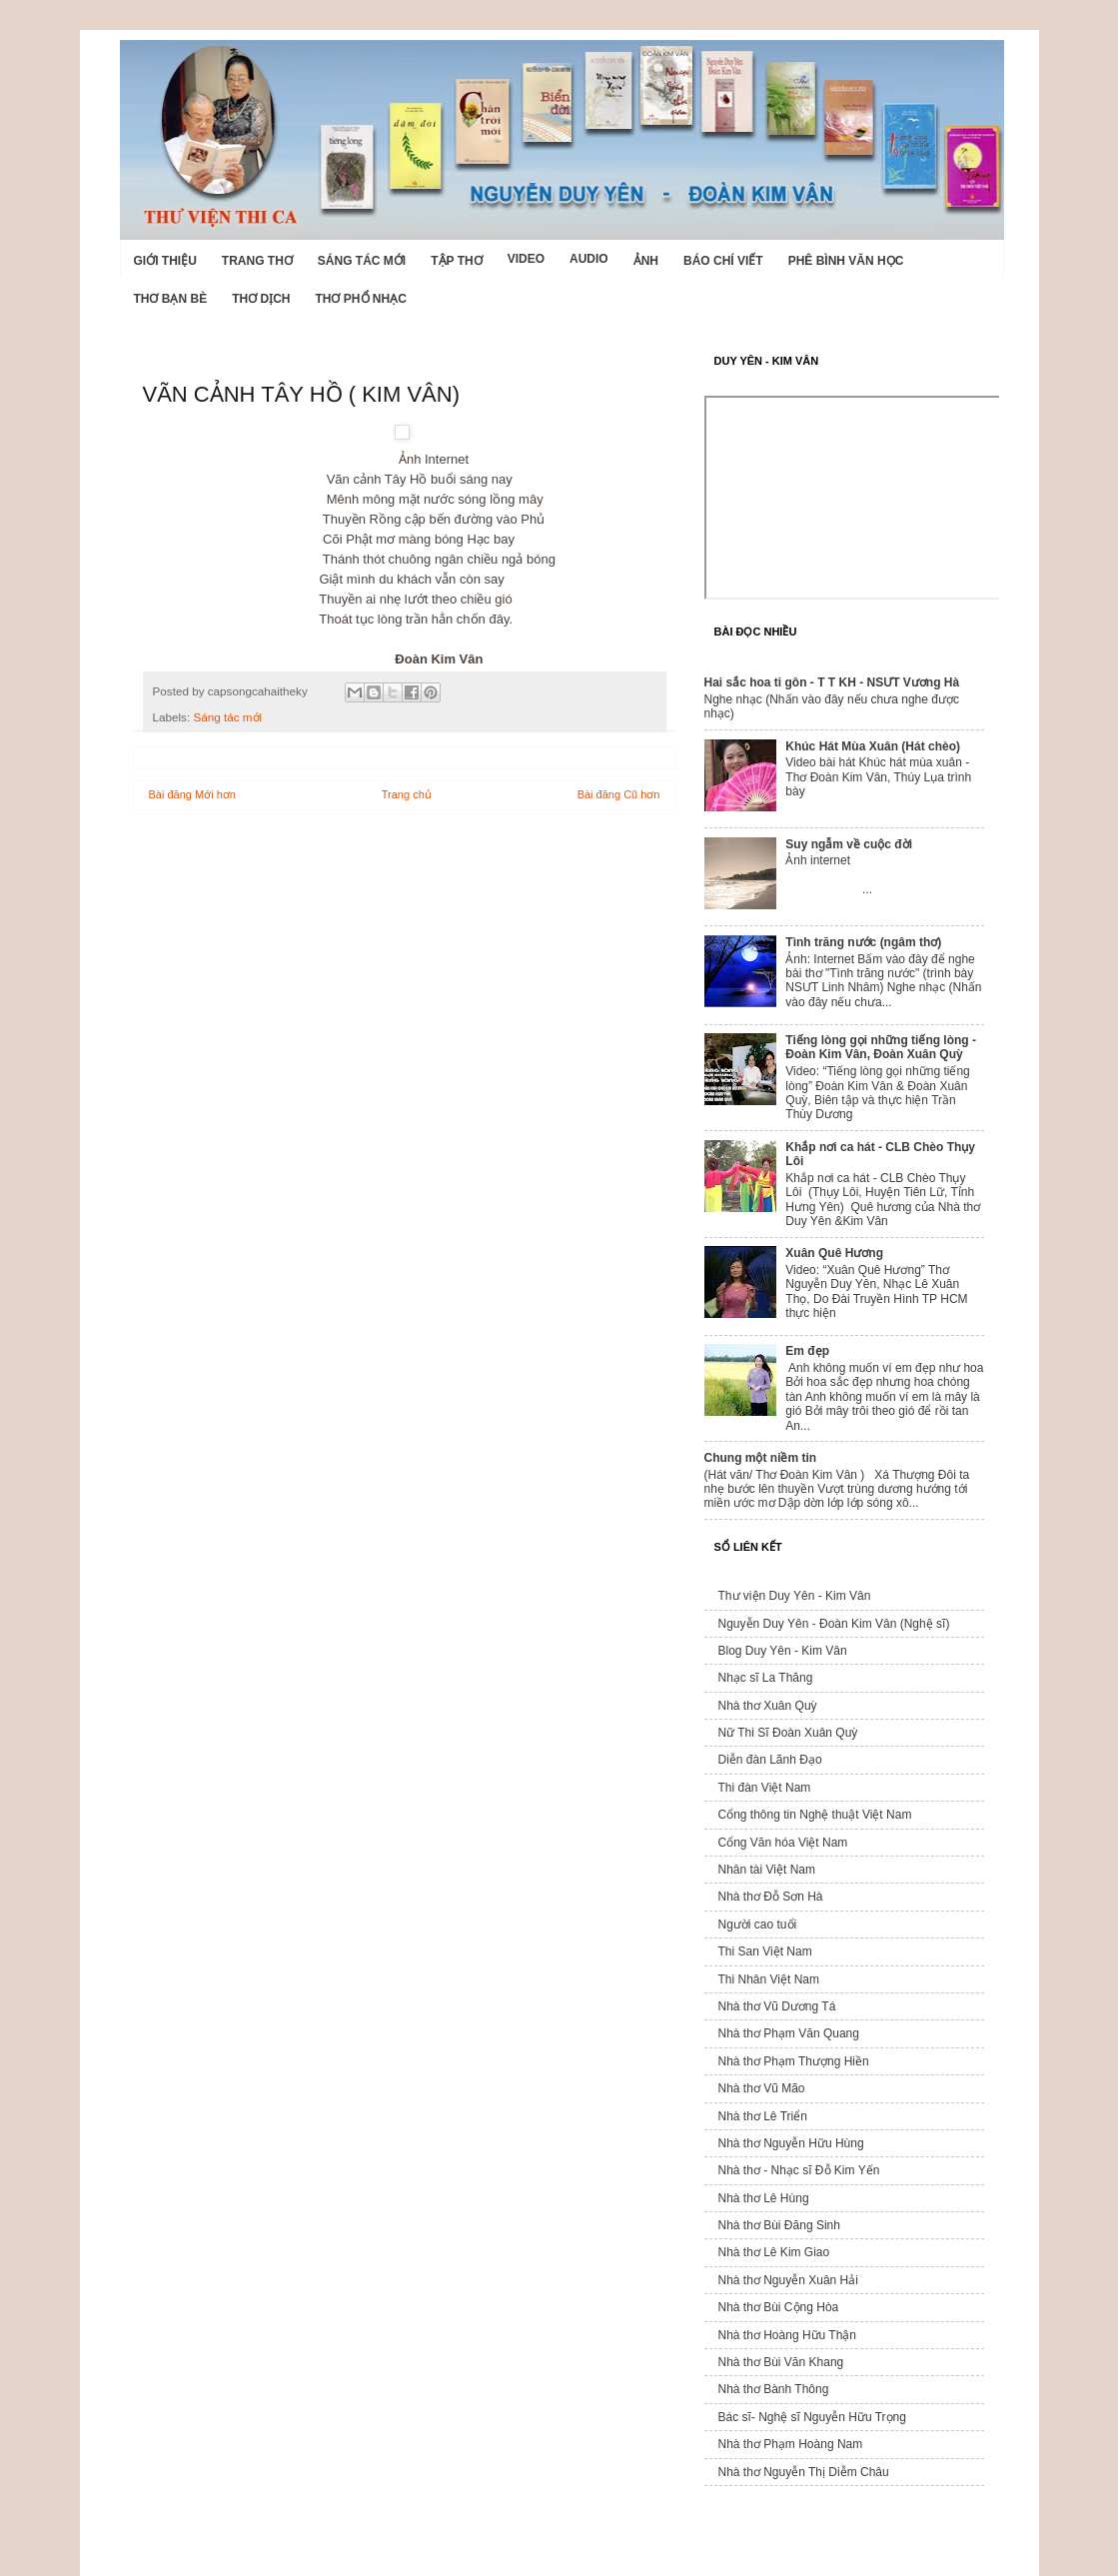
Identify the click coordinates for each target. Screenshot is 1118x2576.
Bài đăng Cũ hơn (618, 794)
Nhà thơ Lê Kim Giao (774, 2252)
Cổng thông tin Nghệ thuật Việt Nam (815, 1815)
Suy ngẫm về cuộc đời (848, 844)
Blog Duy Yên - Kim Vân (782, 1651)
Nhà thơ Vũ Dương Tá (777, 2006)
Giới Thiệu (165, 261)
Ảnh (645, 261)
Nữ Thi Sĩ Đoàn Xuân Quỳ (788, 1733)
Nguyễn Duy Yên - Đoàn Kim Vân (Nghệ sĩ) (834, 1624)
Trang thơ (257, 261)
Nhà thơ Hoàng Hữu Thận (787, 2335)
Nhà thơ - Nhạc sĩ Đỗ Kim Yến (799, 2170)
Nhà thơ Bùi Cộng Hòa (778, 2307)
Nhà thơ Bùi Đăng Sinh (779, 2225)
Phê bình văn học (846, 261)
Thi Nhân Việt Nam (768, 1979)
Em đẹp (807, 1351)
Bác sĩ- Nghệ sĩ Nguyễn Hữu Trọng (812, 2417)
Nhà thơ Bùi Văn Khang (781, 2362)
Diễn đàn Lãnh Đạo (770, 1760)
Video (526, 259)
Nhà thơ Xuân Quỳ (767, 1706)
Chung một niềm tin (760, 1458)
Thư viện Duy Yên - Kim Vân (794, 1596)
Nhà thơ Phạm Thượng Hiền (793, 2061)
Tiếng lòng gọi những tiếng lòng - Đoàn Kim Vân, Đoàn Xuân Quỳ (880, 1047)
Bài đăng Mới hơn (192, 794)
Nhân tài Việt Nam (767, 1870)
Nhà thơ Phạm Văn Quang (788, 2033)
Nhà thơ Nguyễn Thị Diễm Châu (803, 2472)
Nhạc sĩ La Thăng (765, 1678)
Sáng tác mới (362, 261)
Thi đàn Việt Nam (764, 1788)
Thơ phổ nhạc (361, 299)
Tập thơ (456, 261)
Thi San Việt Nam (765, 1951)
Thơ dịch (261, 299)
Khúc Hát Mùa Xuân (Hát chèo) (872, 746)
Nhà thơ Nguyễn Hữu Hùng (791, 2143)
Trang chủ (407, 794)
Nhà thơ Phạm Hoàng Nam (790, 2444)
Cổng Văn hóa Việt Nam (783, 1843)
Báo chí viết (723, 261)
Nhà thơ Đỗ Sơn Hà (770, 1897)
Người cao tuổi (757, 1925)
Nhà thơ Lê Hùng (763, 2198)
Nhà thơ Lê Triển (762, 2116)
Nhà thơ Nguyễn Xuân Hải (788, 2280)
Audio (588, 259)
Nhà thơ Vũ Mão (761, 2088)
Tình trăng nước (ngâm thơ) (863, 942)
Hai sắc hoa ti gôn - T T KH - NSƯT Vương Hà (832, 682)
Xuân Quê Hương (834, 1253)
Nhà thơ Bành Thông (773, 2389)
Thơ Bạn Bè (171, 299)
